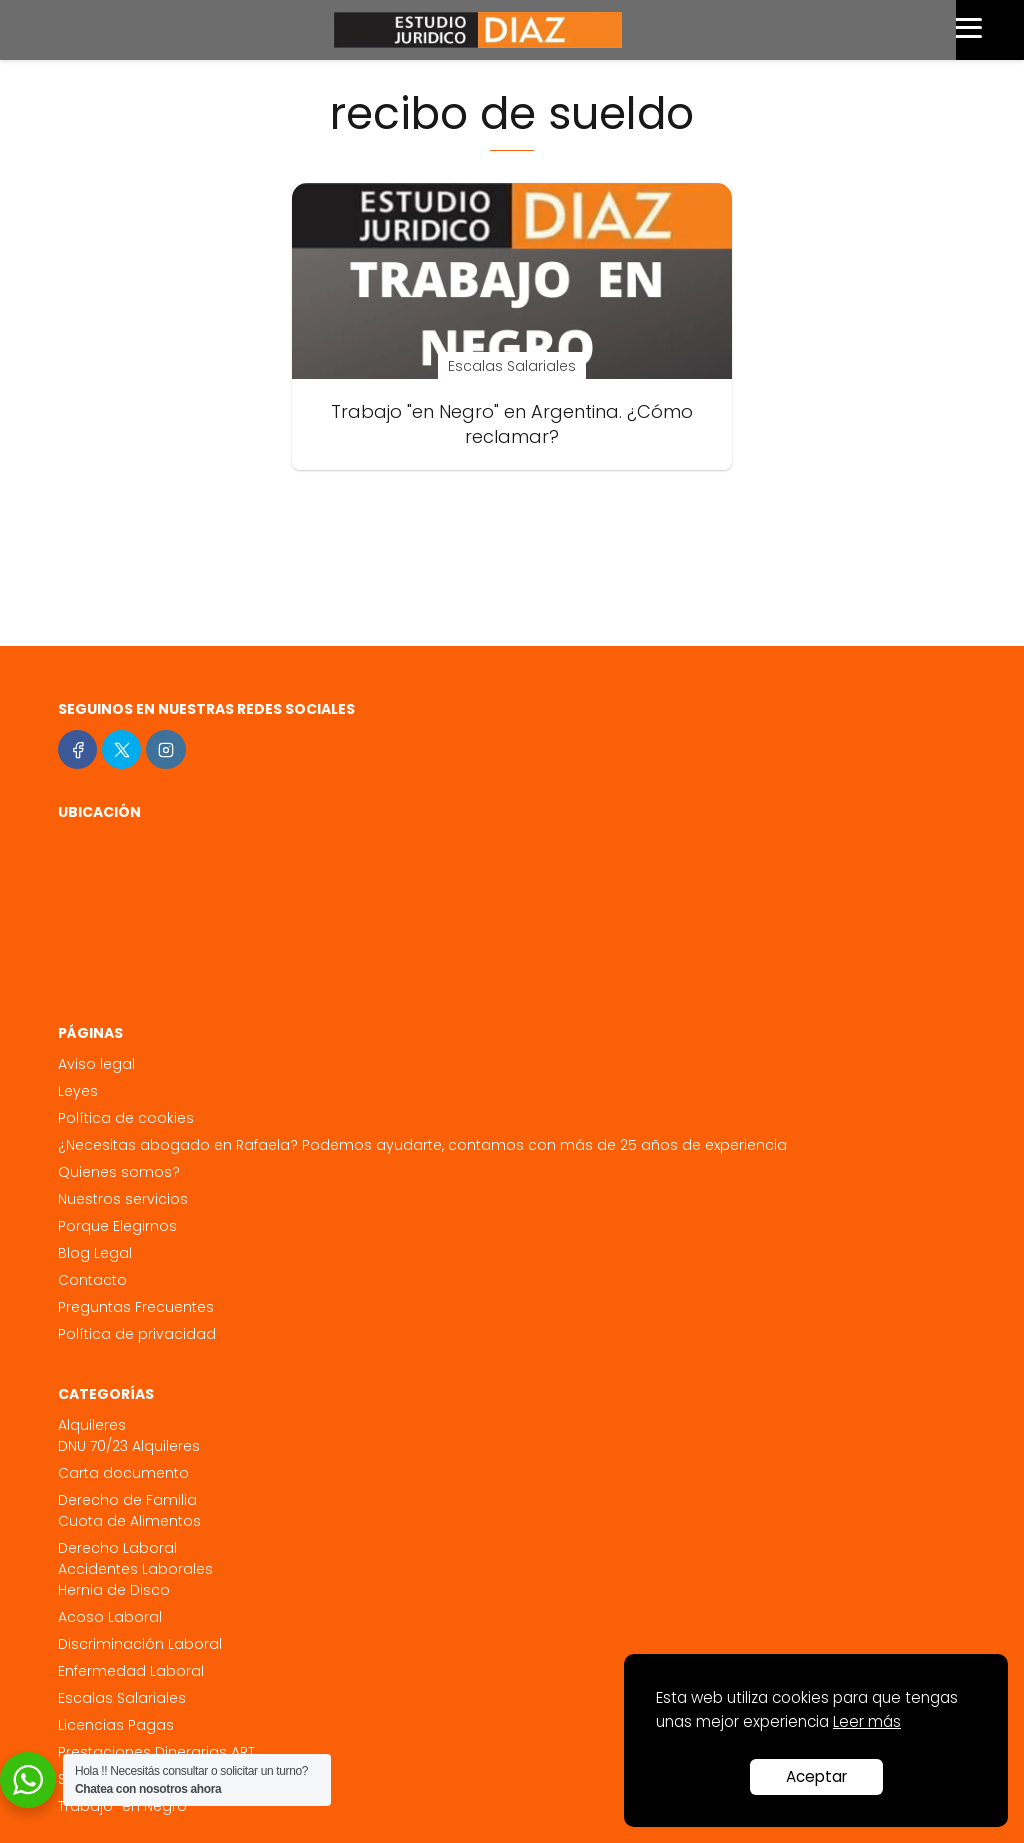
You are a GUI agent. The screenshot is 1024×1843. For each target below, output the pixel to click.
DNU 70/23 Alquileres (129, 1446)
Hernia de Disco (114, 1590)
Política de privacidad (137, 1334)
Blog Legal (95, 1253)
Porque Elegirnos (117, 1226)
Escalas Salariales (122, 1698)
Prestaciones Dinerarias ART (156, 1752)
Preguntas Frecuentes (136, 1307)
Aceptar (816, 1776)
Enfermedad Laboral (131, 1671)
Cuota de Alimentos (129, 1521)
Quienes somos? (119, 1172)
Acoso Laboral (110, 1617)
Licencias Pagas (116, 1725)
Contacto (92, 1280)
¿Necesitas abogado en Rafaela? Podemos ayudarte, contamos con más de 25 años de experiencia (422, 1145)
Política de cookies (126, 1118)
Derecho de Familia (127, 1500)
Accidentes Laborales (135, 1569)
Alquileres (92, 1425)
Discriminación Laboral (140, 1644)
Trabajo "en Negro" (125, 1806)
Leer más (867, 1721)
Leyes (78, 1091)
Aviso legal (96, 1064)
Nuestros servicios (123, 1199)
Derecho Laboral (117, 1548)
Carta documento (123, 1473)
